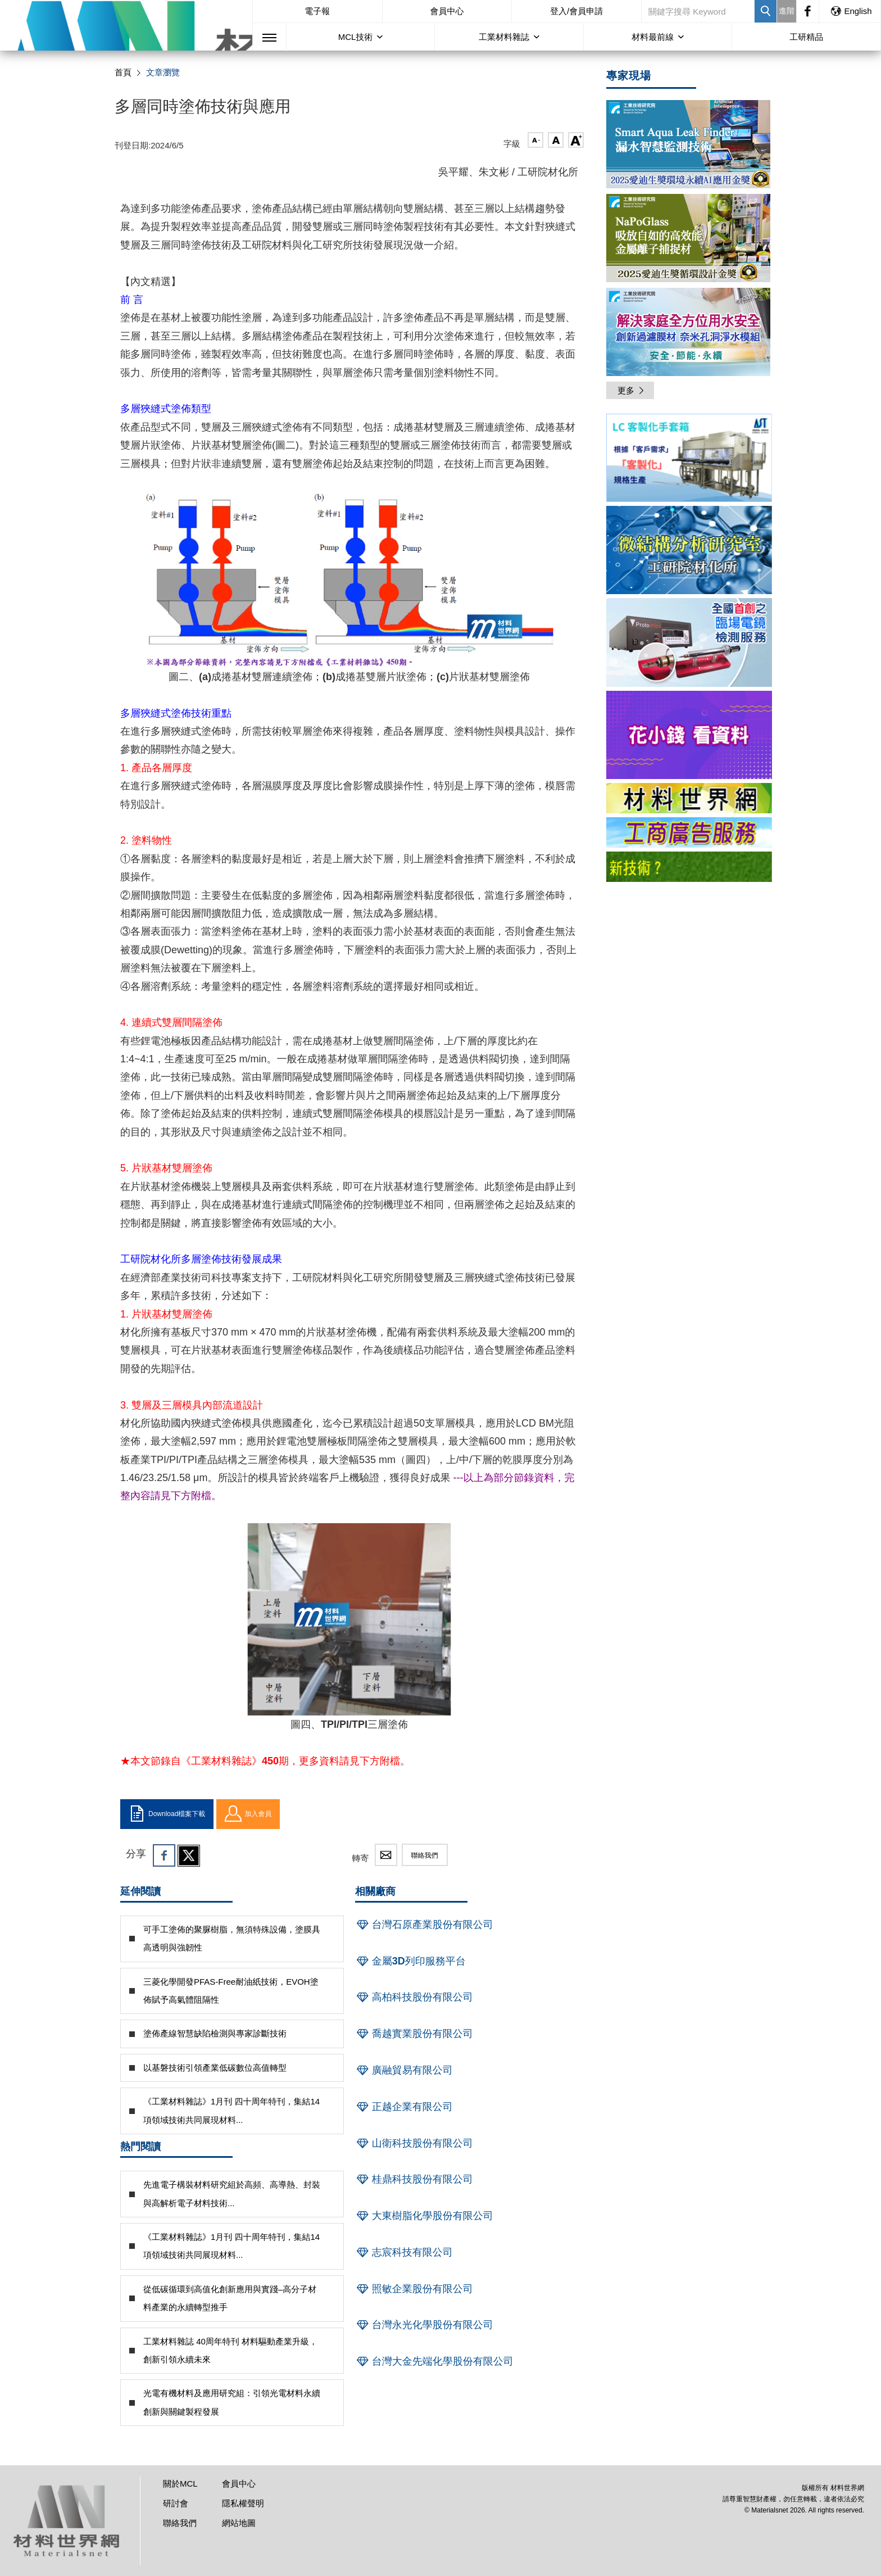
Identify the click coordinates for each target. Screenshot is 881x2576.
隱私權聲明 (243, 2503)
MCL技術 (355, 37)
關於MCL (180, 2483)
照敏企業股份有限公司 (414, 2288)
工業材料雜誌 (504, 37)
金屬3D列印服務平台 (410, 1961)
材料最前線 (653, 37)
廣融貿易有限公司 (404, 2070)
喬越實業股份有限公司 (414, 2033)
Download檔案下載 (167, 1813)
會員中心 (447, 11)
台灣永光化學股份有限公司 (424, 2324)
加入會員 (248, 1813)
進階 (786, 10)
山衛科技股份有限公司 (414, 2143)
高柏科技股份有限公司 (414, 1997)
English (850, 11)
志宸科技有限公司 (404, 2252)
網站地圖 (239, 2523)
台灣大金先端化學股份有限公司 (434, 2361)
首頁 (123, 72)
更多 (631, 390)
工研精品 (806, 37)
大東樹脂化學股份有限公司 (424, 2215)
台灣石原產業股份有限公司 (424, 1924)
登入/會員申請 (576, 11)
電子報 (317, 11)
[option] (689, 460)
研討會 (175, 2503)
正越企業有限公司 (404, 2106)
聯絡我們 (424, 1855)
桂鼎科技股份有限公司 (414, 2179)
